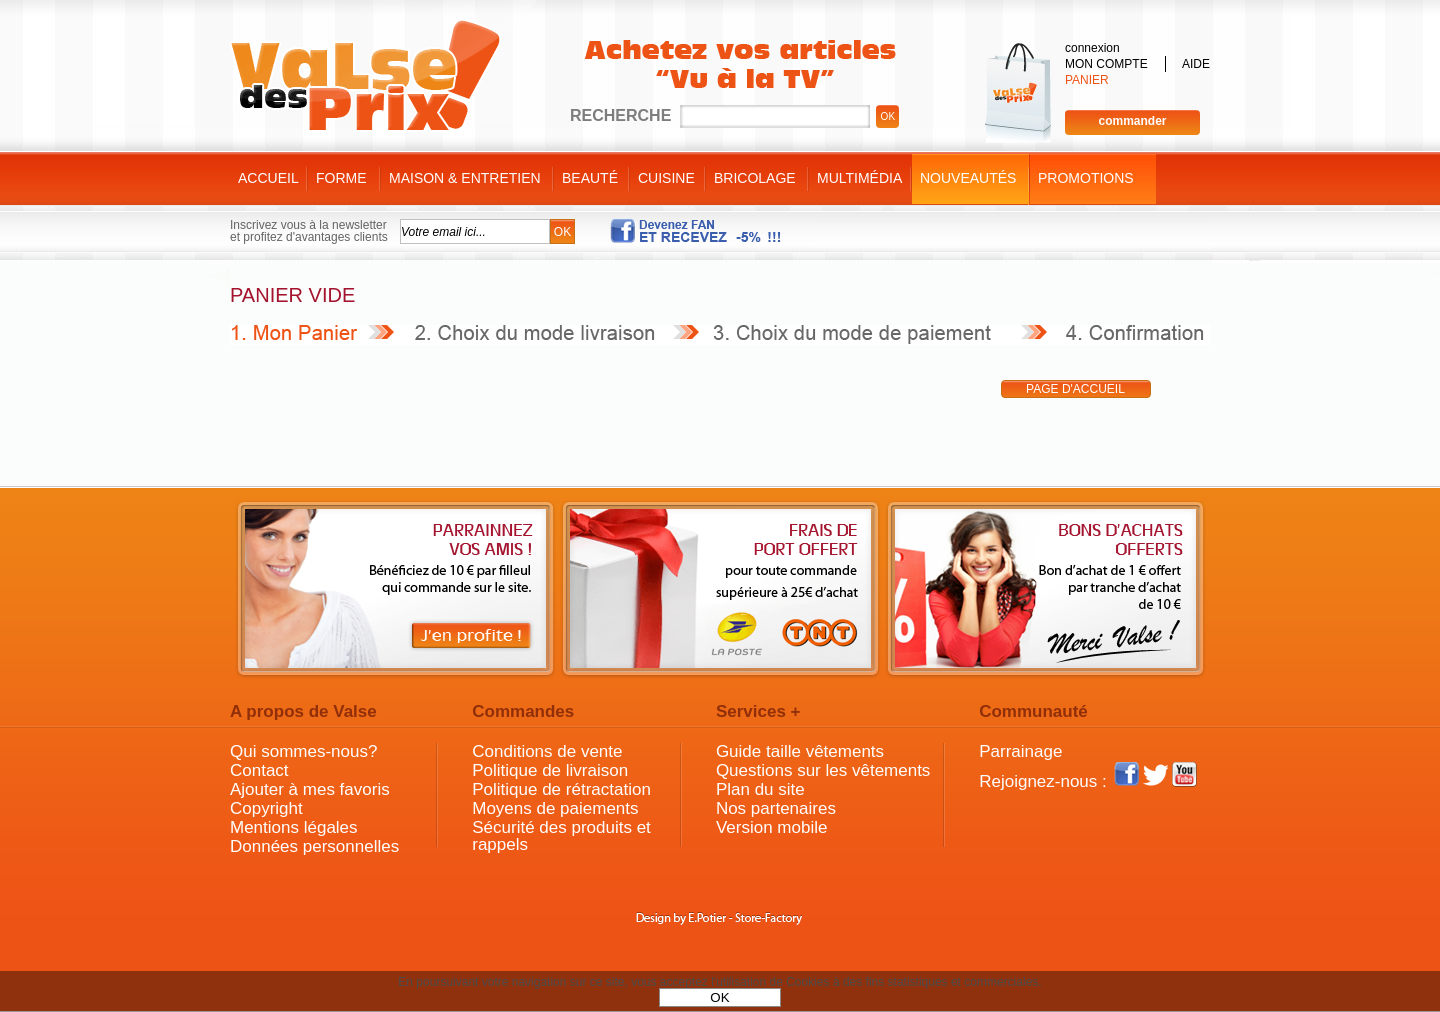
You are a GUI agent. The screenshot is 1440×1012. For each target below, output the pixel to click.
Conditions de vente (547, 751)
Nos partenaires (776, 808)
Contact (259, 770)
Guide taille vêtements (800, 751)
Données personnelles (314, 846)
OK (719, 997)
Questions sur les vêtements (823, 770)
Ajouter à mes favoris (310, 789)
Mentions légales (294, 827)
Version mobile (772, 827)
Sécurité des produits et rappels (561, 836)
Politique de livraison (550, 770)
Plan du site (760, 789)
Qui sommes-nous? (303, 751)
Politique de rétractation (561, 789)
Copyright (266, 808)
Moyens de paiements (555, 808)
